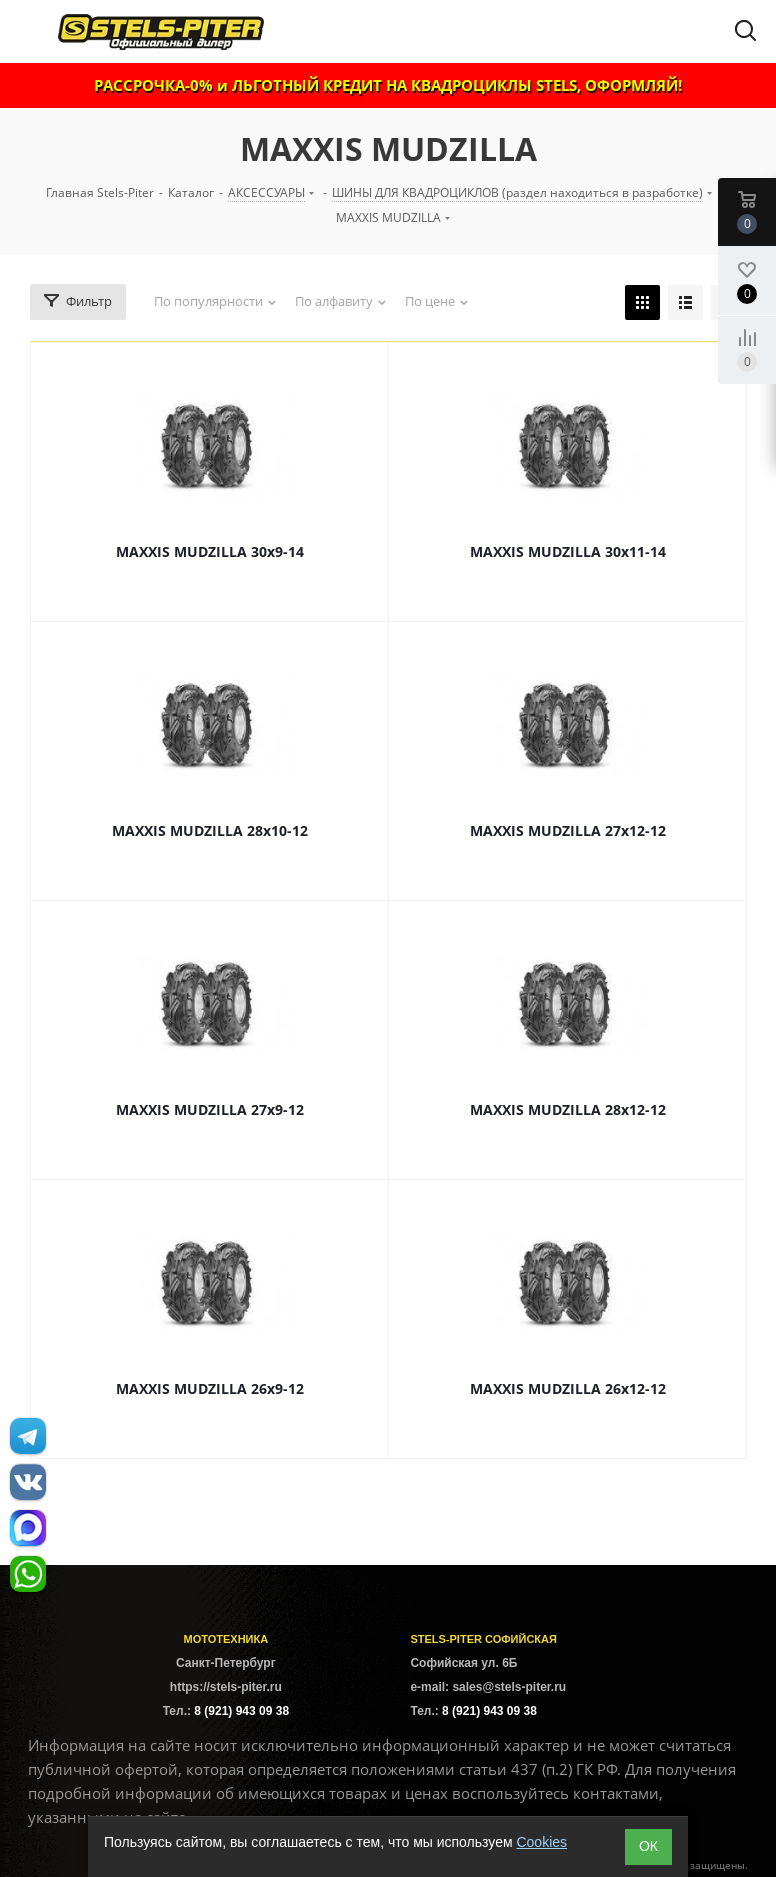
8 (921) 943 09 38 (241, 1711)
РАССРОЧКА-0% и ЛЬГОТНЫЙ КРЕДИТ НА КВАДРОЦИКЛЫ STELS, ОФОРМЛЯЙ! (388, 85)
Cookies (541, 1842)
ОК (648, 1846)
